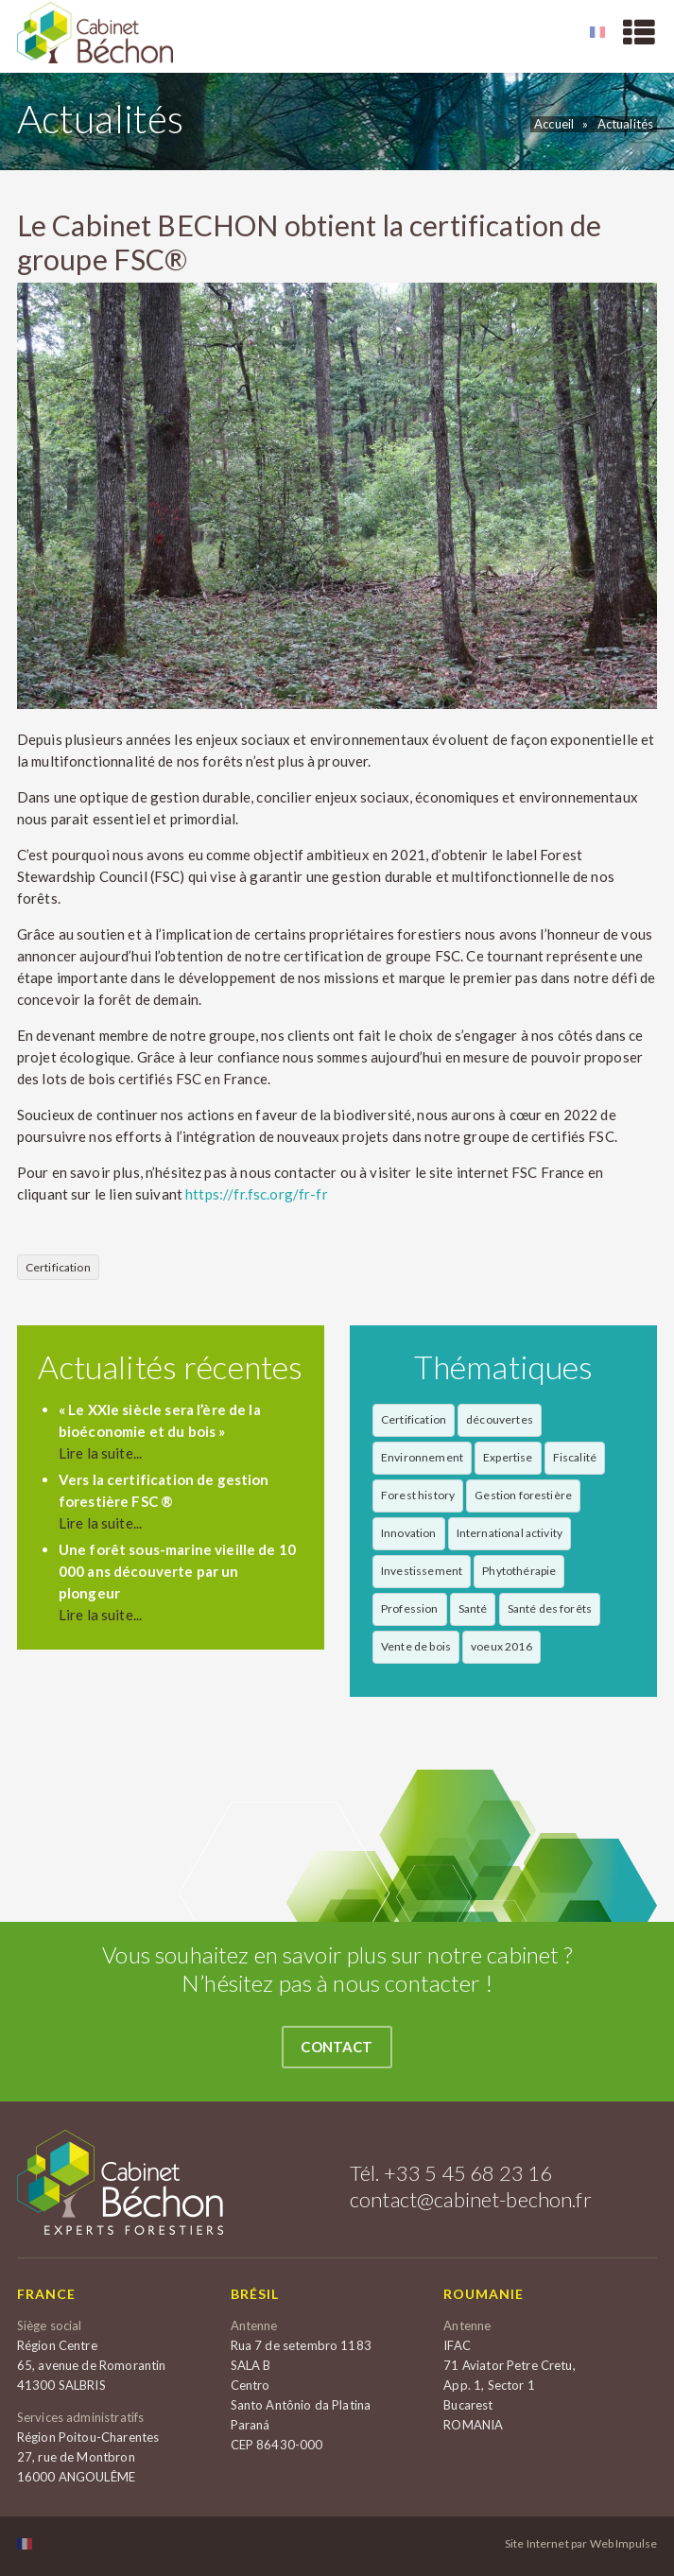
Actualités (625, 123)
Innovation (409, 1533)
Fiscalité (574, 1457)
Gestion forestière (523, 1495)
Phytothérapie (519, 1571)
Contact (336, 2046)
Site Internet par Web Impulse (581, 2544)
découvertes (499, 1419)
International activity (509, 1533)
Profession (410, 1608)
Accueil (554, 123)
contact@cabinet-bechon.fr (471, 2199)
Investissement (421, 1571)
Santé (473, 1608)
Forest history (418, 1495)
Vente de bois (416, 1646)
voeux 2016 (501, 1646)
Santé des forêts (550, 1608)
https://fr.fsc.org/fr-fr (256, 1193)
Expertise (507, 1457)
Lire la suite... (100, 1452)
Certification (58, 1267)
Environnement (422, 1457)
